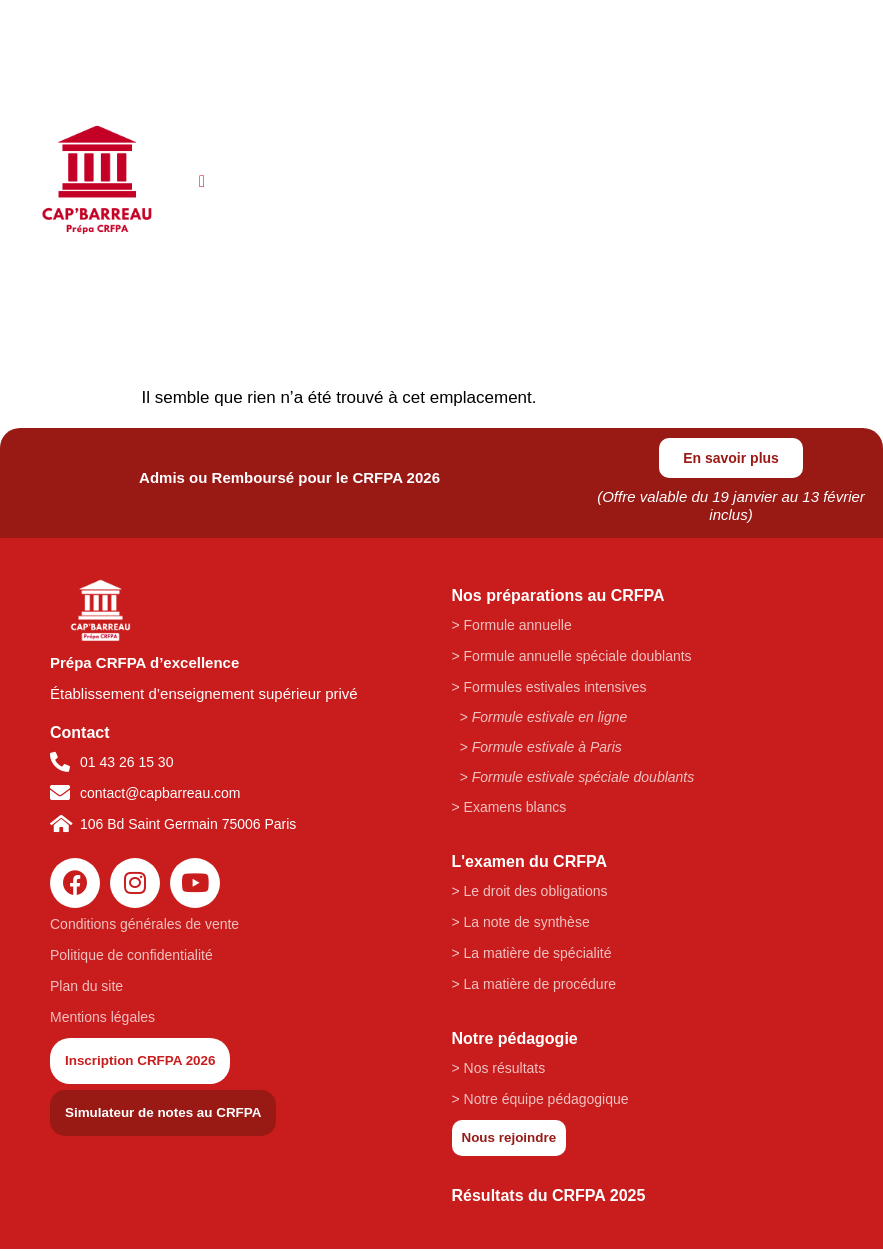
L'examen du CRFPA (530, 862)
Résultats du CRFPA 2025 (549, 1197)
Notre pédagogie (515, 1039)
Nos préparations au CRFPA (558, 596)
